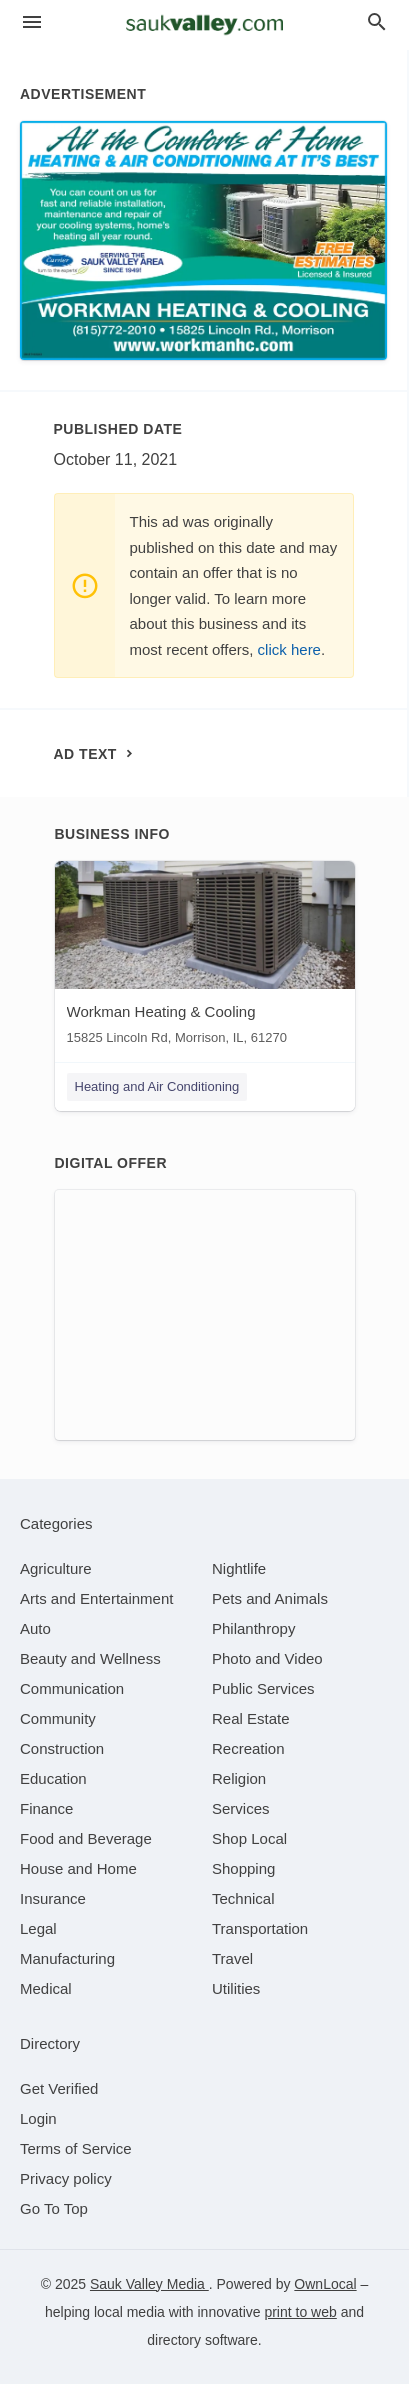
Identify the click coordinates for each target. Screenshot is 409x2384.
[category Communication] (72, 1688)
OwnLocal (325, 2284)
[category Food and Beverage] (86, 1838)
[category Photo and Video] (267, 1658)
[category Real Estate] (251, 1718)
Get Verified (59, 2088)
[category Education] (53, 1778)
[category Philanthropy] (253, 1628)
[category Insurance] (53, 1898)
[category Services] (241, 1808)
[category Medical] (46, 1988)
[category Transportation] (260, 1928)
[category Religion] (239, 1778)
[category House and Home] (78, 1868)
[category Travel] (232, 1958)
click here (289, 649)
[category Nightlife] (239, 1568)
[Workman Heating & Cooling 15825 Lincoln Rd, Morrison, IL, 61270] (205, 957)
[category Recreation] (248, 1748)
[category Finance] (46, 1808)
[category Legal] (38, 1928)
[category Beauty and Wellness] (90, 1658)
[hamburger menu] (32, 22)
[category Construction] (62, 1748)
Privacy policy (66, 2178)
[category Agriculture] (56, 1568)
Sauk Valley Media (149, 2284)
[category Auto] (35, 1628)
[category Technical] (243, 1898)
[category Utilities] (236, 1988)
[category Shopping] (243, 1868)
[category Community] (58, 1718)
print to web (300, 2312)
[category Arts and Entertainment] (96, 1598)
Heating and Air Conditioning (157, 1086)
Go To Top (54, 2208)
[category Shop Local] (249, 1838)
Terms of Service (76, 2148)
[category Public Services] (263, 1688)
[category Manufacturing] (67, 1958)
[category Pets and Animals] (270, 1598)
